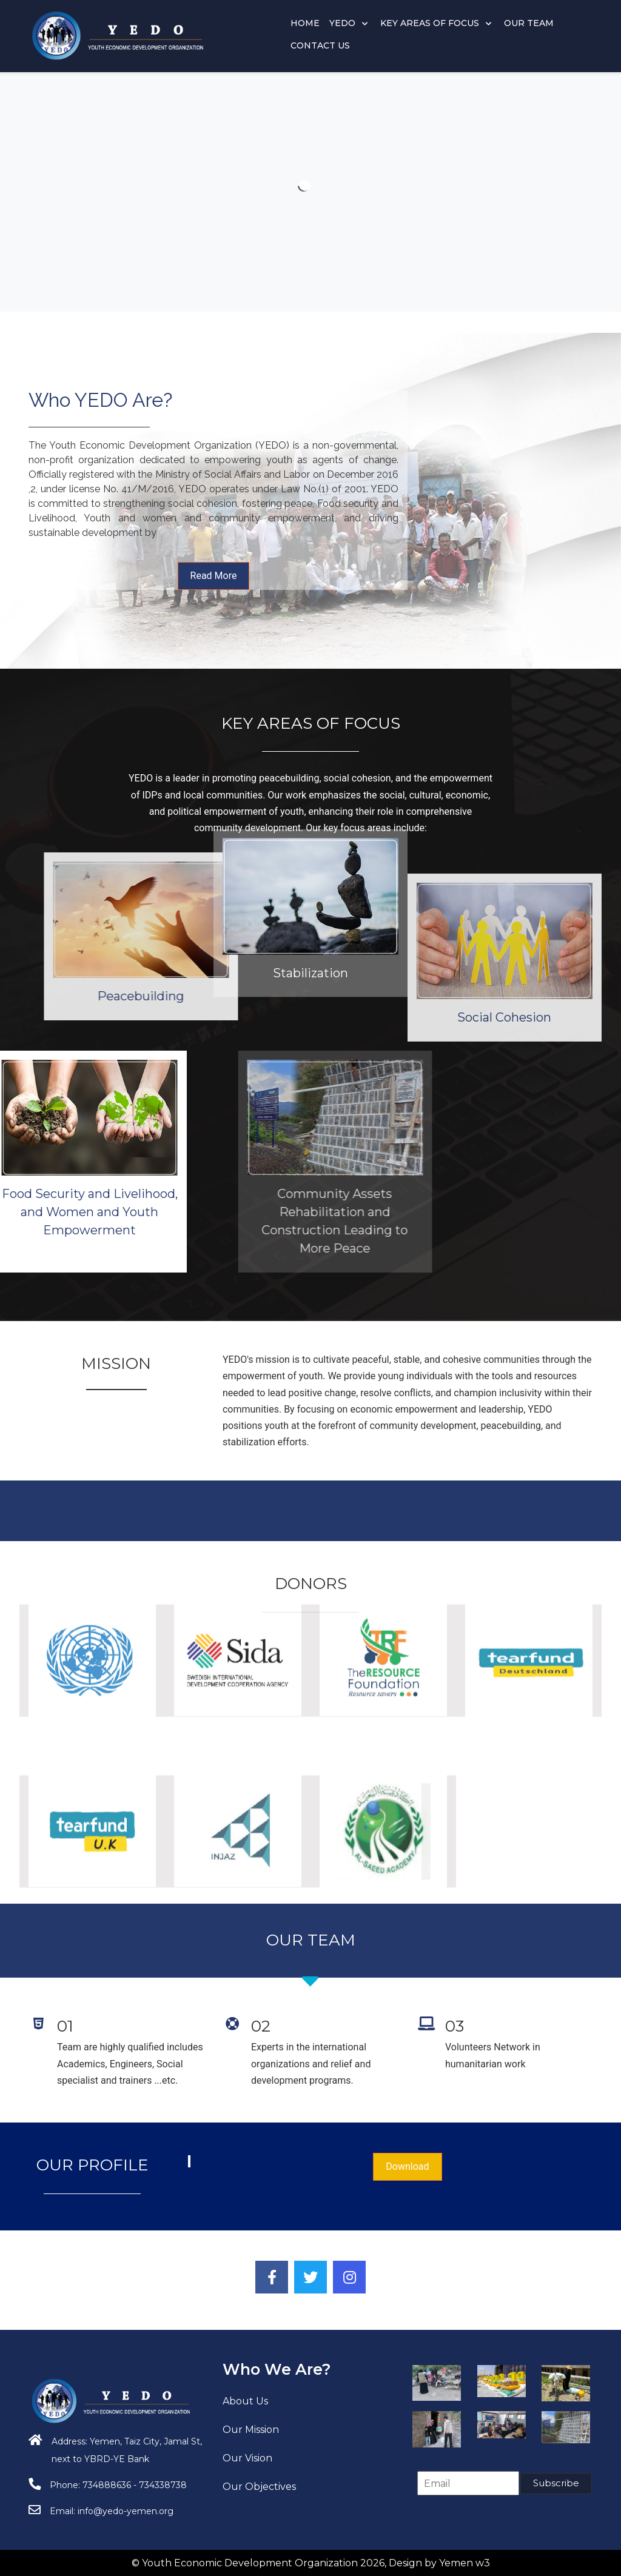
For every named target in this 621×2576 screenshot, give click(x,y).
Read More (213, 575)
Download (407, 2166)
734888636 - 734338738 (134, 2485)
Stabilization (310, 830)
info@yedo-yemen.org (125, 2511)
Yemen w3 (464, 2563)
